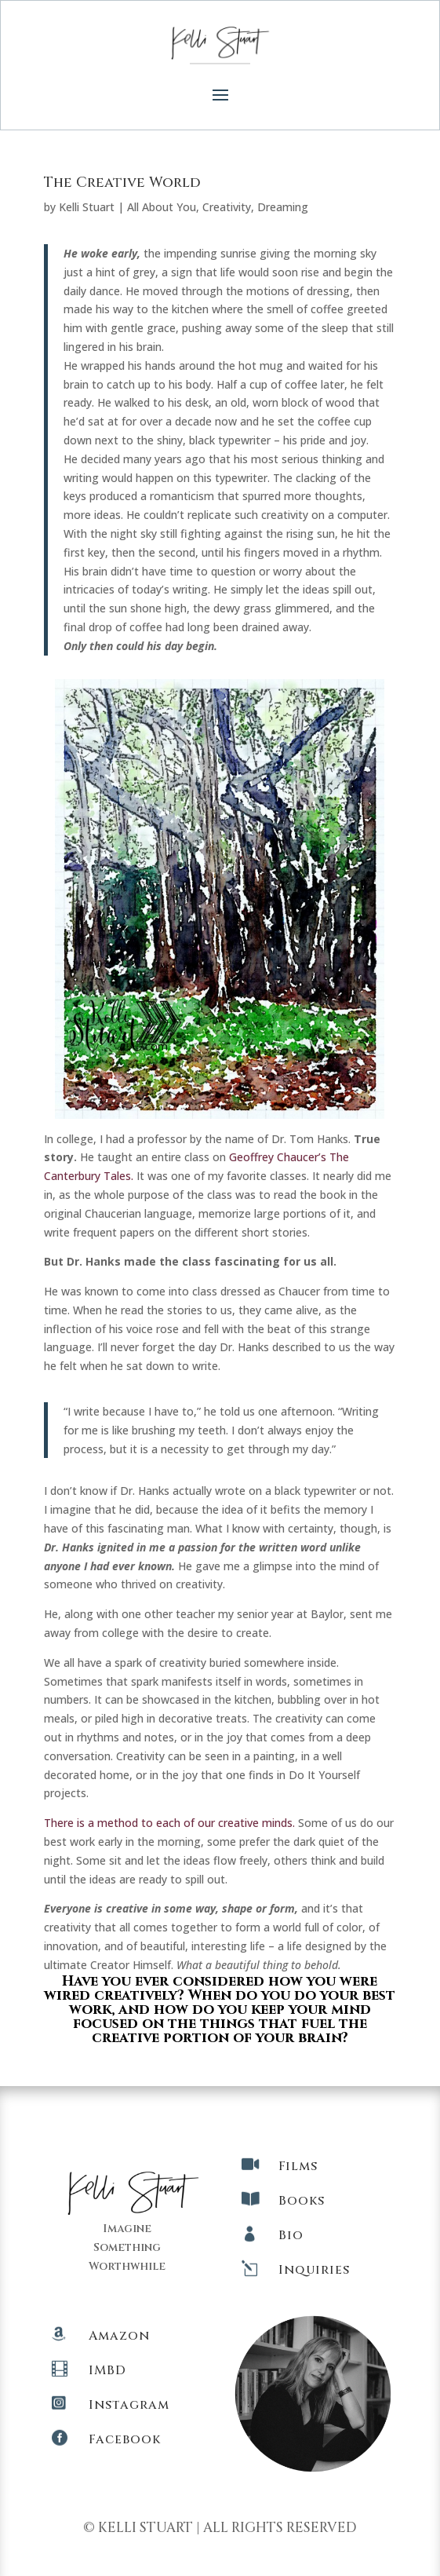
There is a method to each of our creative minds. (169, 1822)
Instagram (129, 2404)
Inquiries (314, 2269)
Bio (291, 2235)
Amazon (119, 2335)
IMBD (107, 2370)
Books (301, 2200)
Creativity (226, 206)
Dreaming (282, 206)
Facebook (125, 2439)
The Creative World (122, 182)
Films (298, 2166)
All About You (161, 206)
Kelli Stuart (87, 206)
